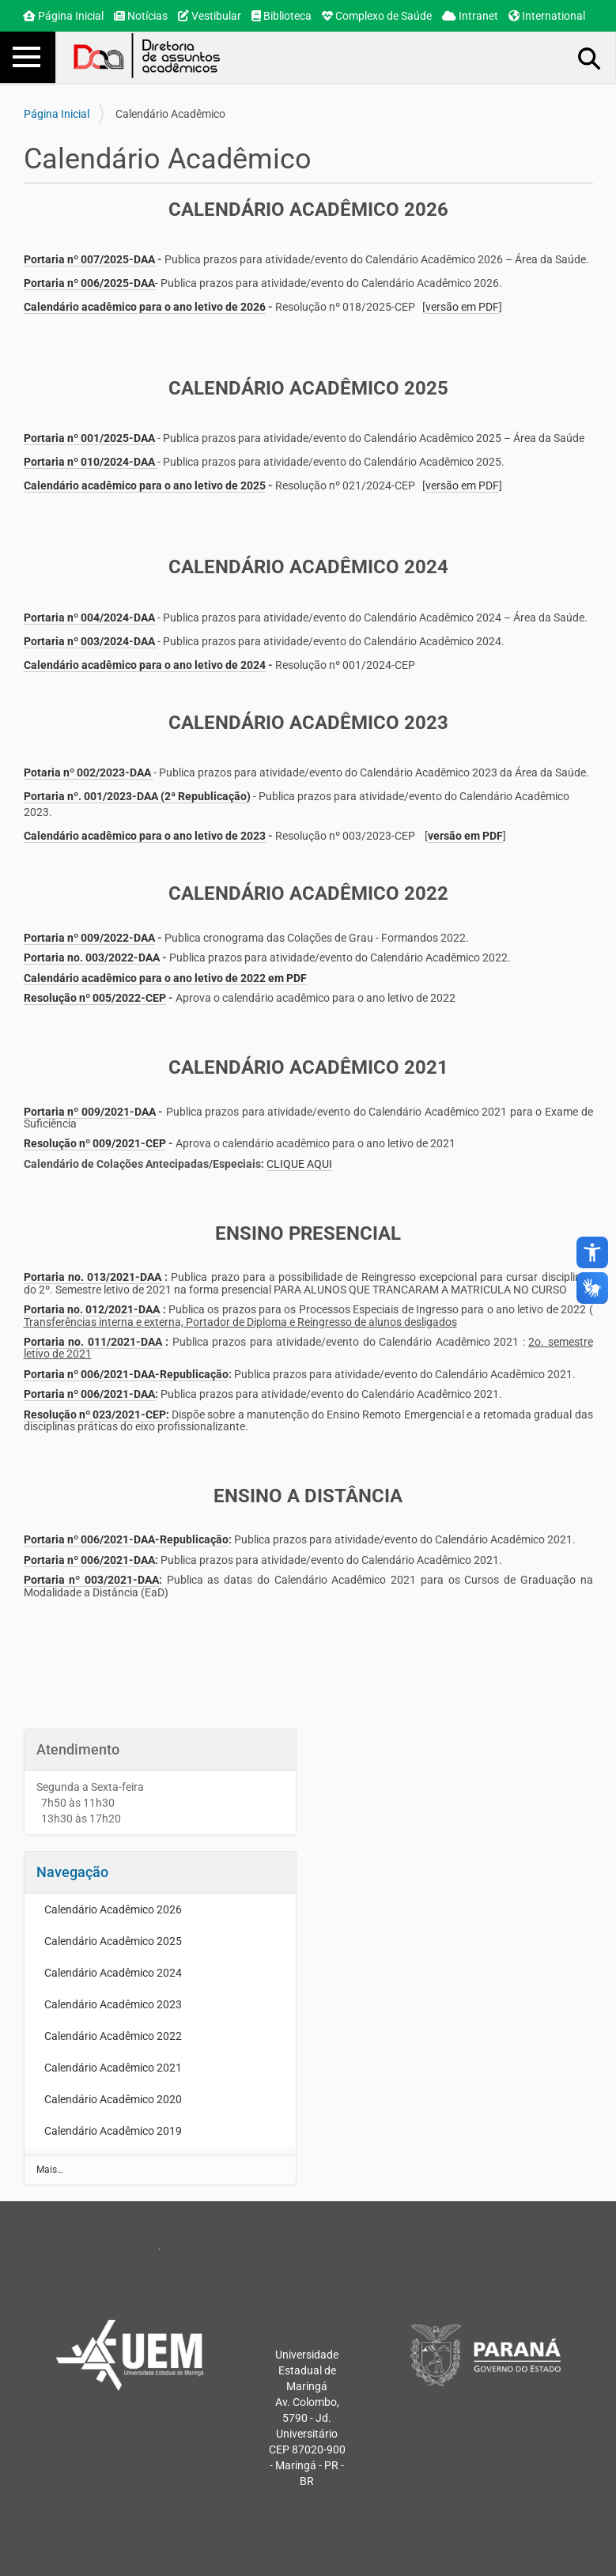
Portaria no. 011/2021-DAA (93, 1341)
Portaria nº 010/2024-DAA (89, 461)
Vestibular (209, 15)
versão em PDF (462, 306)
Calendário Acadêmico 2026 (113, 1909)
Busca (590, 57)
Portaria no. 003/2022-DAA (92, 957)
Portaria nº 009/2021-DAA (90, 1111)
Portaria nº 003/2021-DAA (91, 1579)
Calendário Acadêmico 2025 (113, 1941)
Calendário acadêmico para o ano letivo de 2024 (145, 665)
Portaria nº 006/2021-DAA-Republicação (126, 1374)
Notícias (141, 15)
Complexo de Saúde (377, 15)
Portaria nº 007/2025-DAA (89, 259)
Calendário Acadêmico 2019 (113, 2131)
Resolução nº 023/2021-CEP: (96, 1414)
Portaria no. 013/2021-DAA (92, 1277)
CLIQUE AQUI (299, 1164)
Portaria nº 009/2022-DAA (89, 937)
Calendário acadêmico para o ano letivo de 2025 (145, 485)
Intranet (470, 15)
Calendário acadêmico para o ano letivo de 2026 (145, 306)
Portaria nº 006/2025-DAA (89, 283)
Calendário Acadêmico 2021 (113, 2067)
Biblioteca (281, 15)
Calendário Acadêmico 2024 (113, 1972)
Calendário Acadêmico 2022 (113, 2036)
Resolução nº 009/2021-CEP (95, 1143)
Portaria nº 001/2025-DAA (89, 438)
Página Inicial (63, 15)
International (546, 15)
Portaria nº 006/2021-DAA (89, 1394)
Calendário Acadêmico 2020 (113, 2099)
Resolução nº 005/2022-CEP (95, 997)
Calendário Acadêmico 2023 (113, 2004)
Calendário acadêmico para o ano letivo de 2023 (145, 835)
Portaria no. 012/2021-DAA (92, 1309)
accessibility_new (592, 1252)
